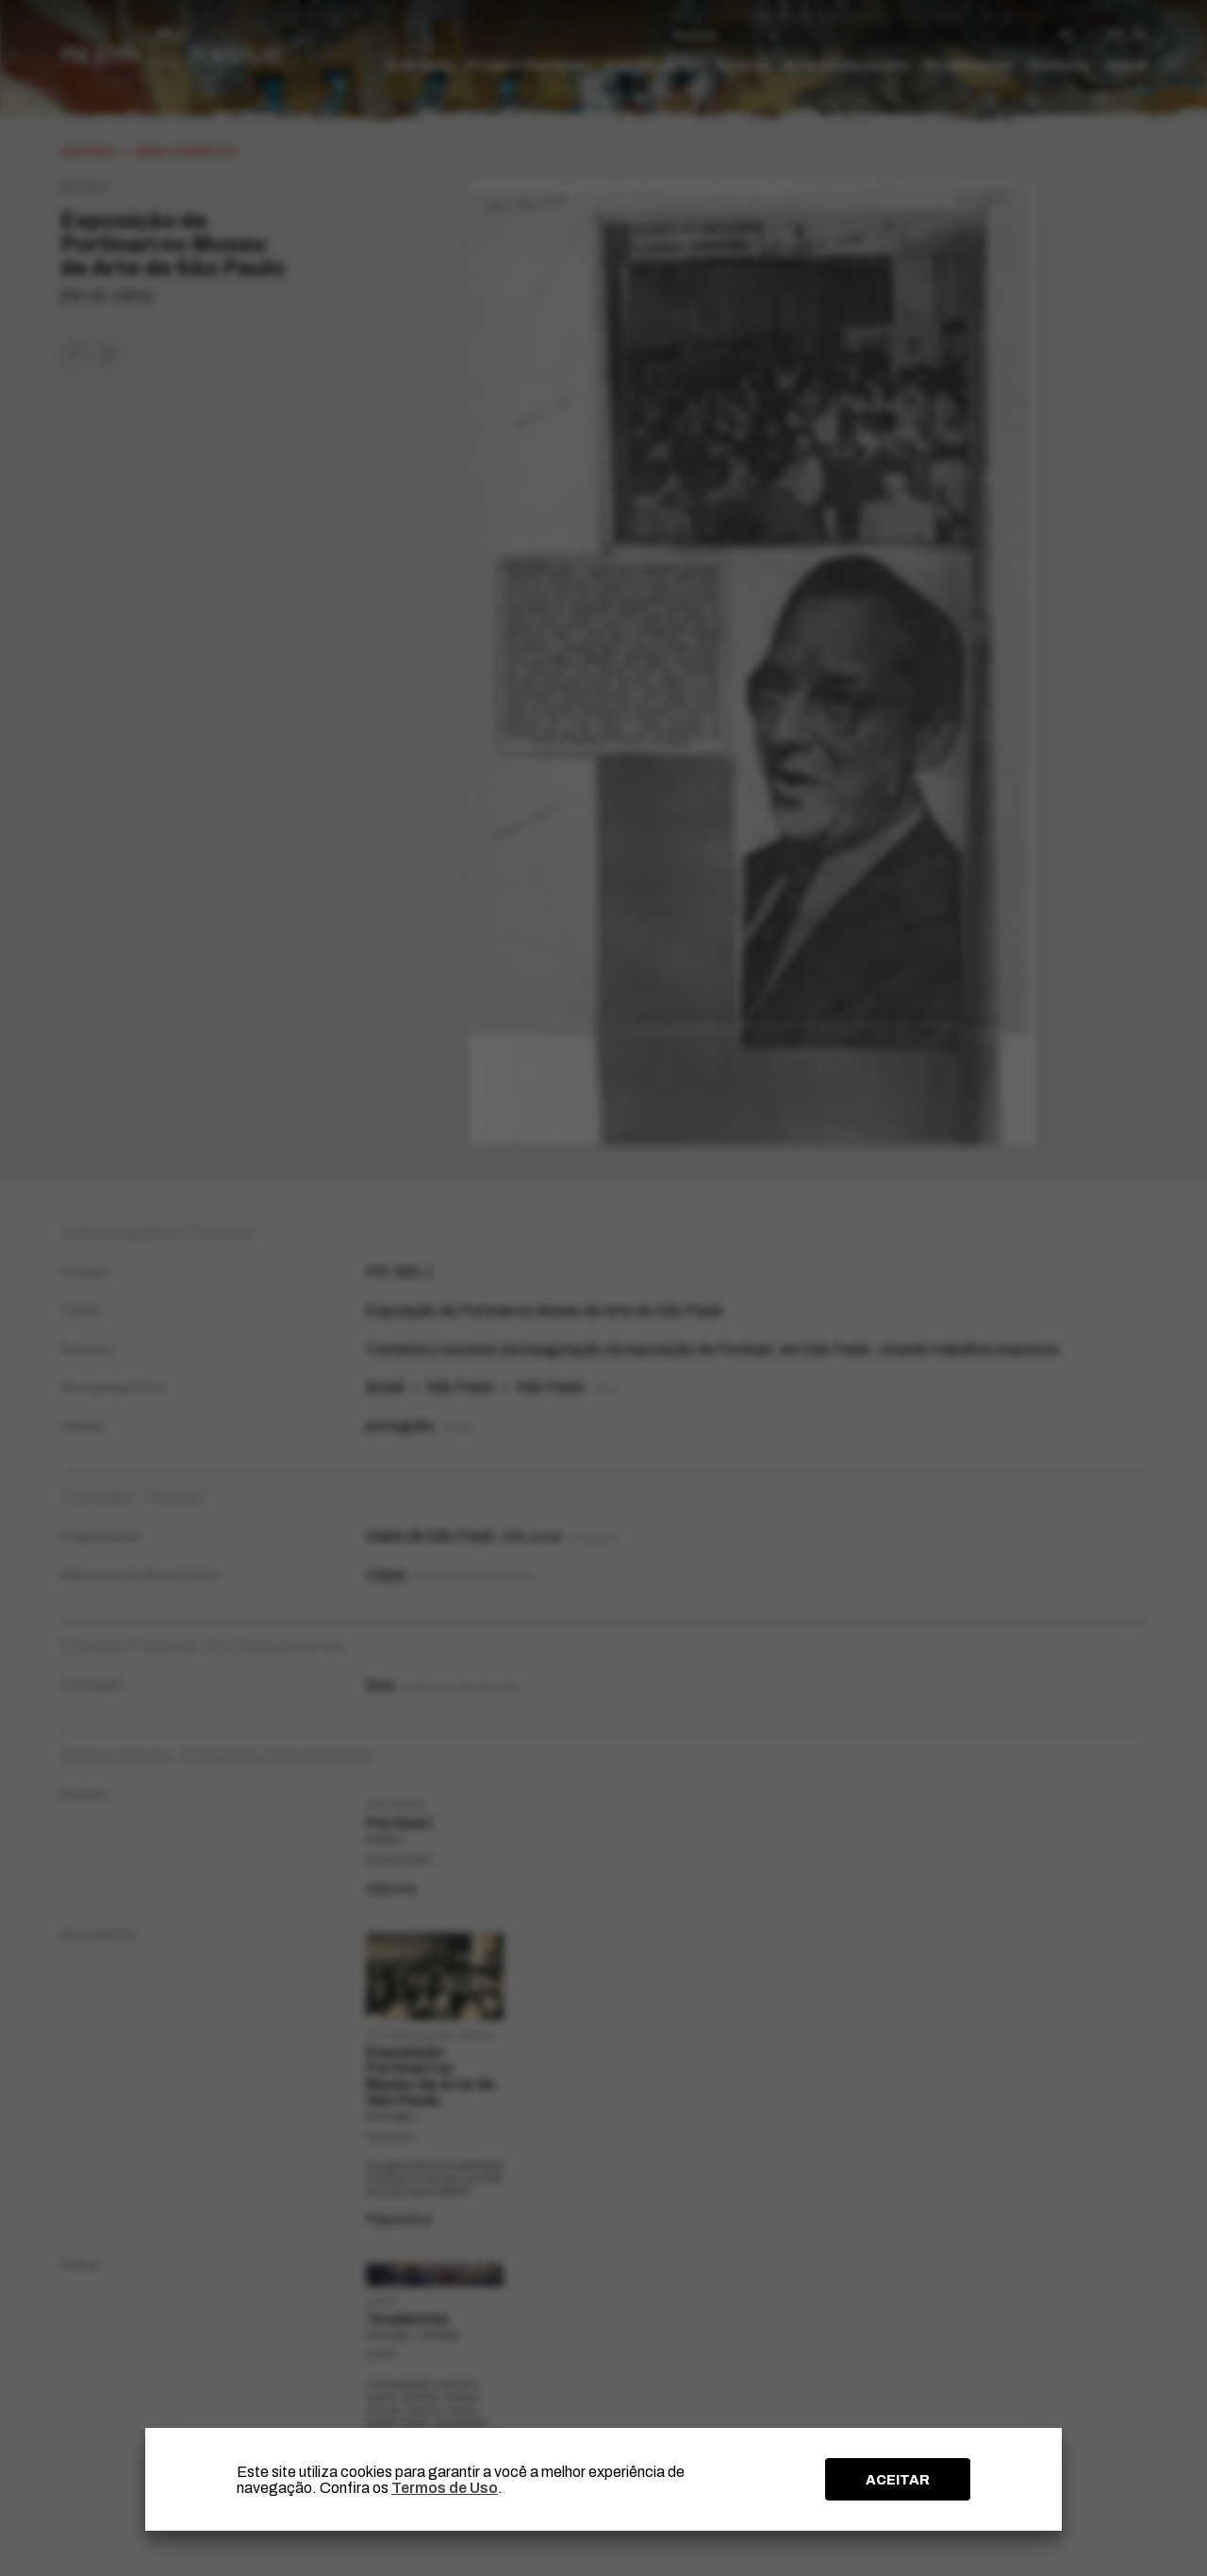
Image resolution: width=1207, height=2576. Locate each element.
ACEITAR (898, 2479)
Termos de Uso (444, 2488)
